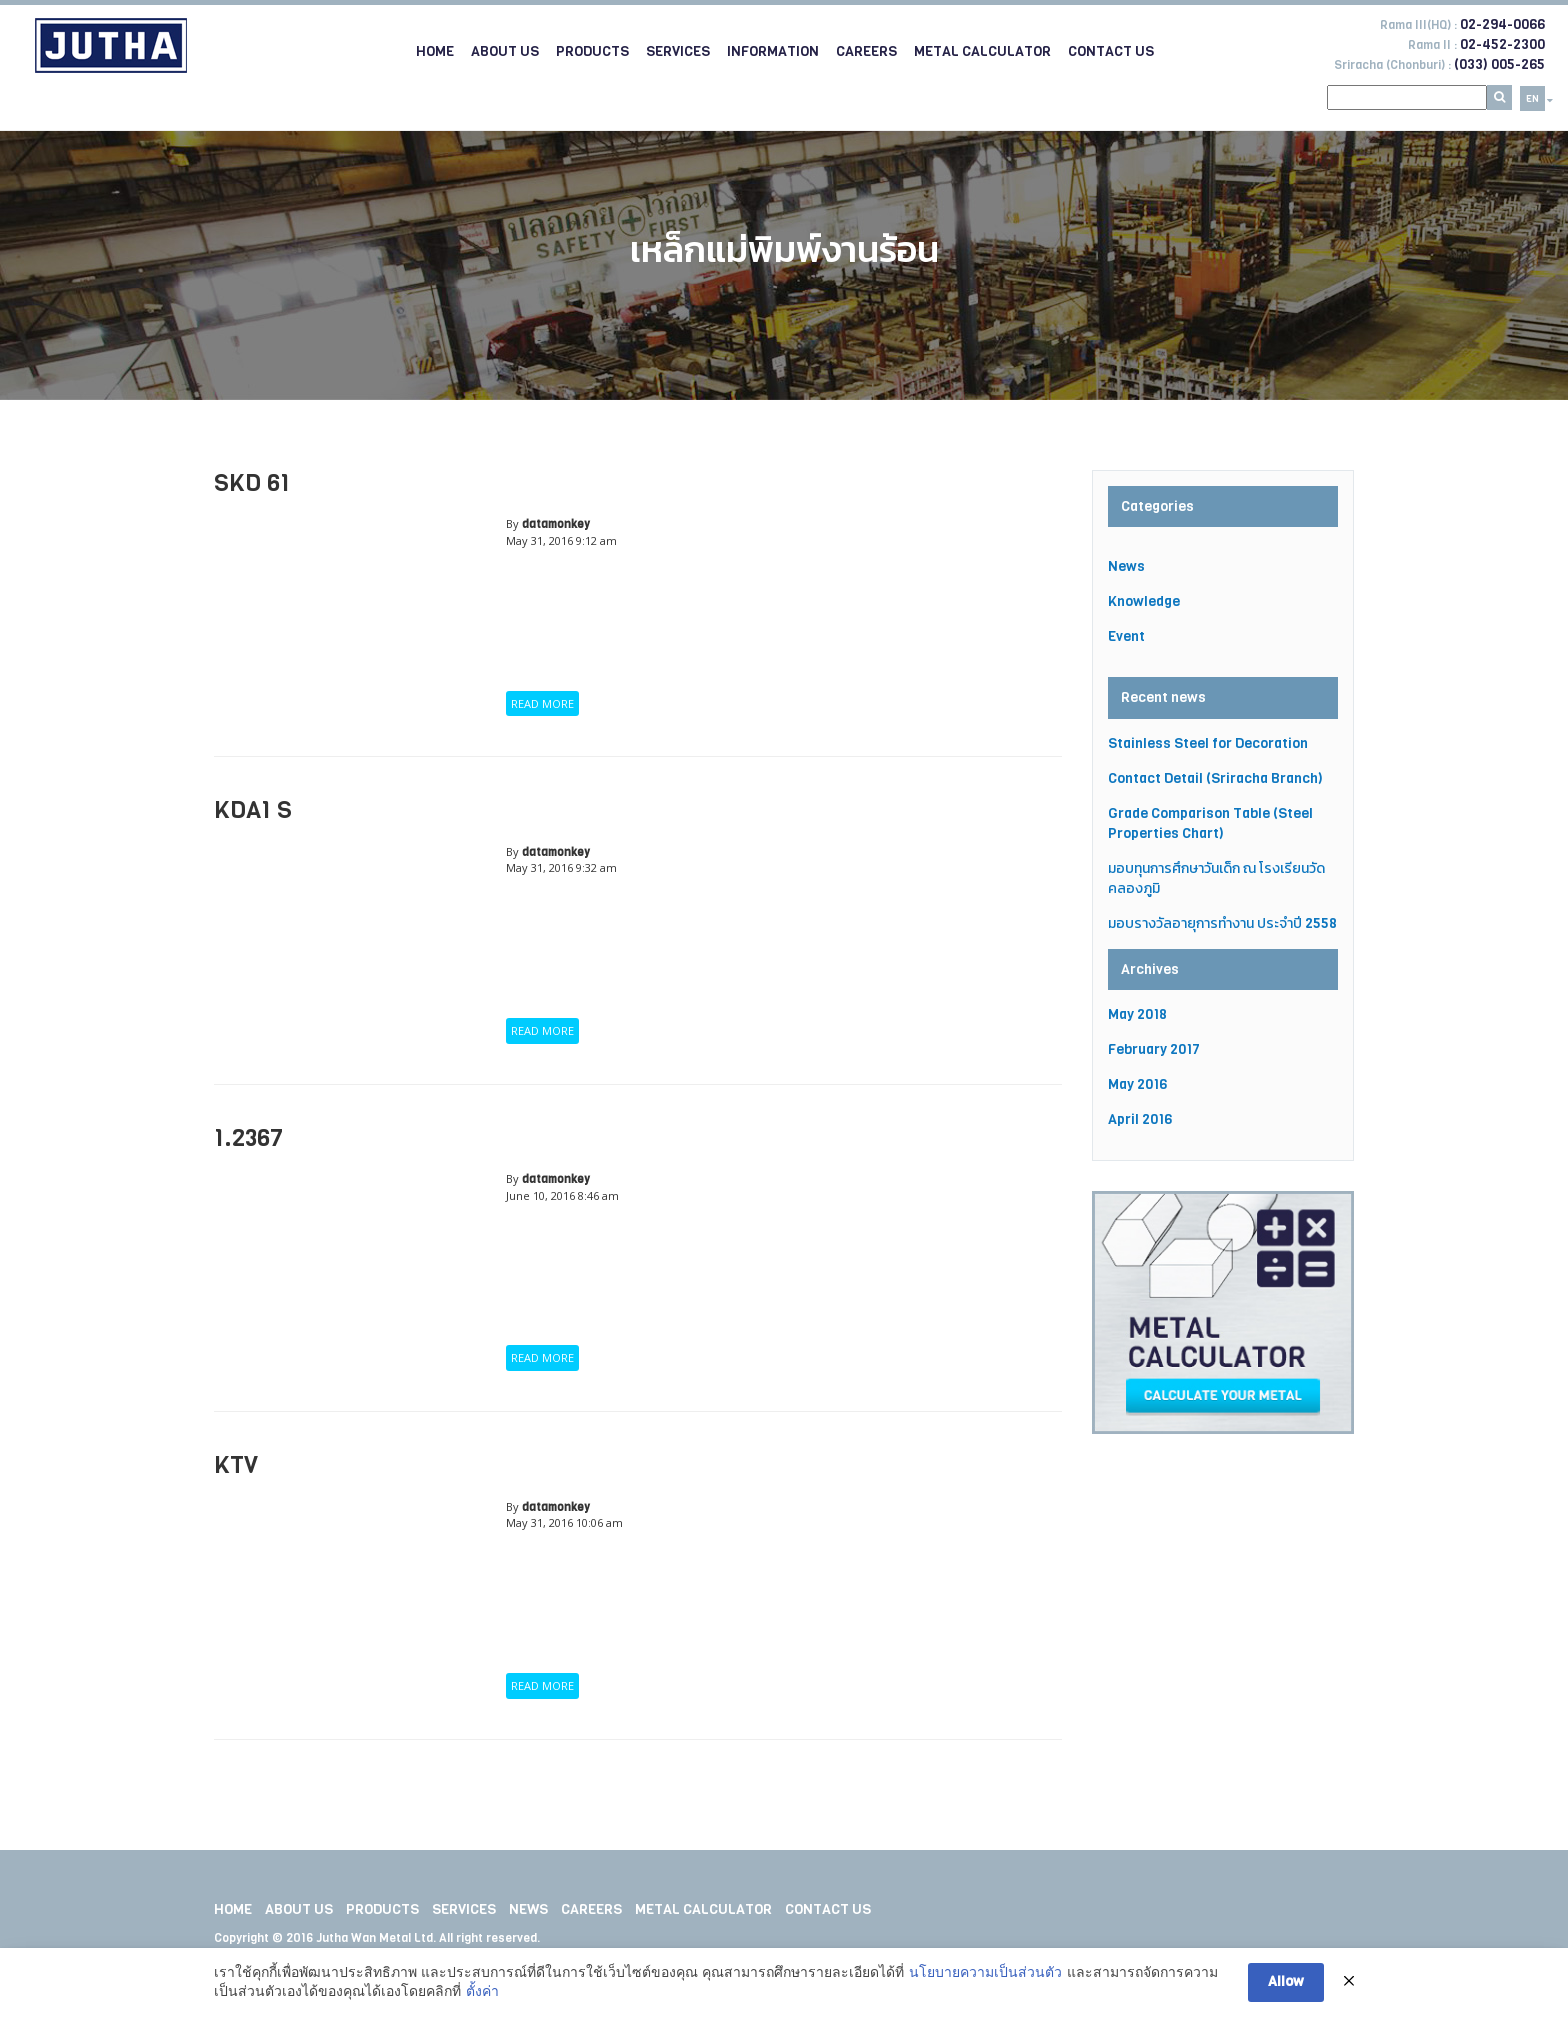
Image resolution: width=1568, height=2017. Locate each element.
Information (773, 51)
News (1126, 566)
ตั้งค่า (482, 1993)
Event (1126, 636)
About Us (505, 51)
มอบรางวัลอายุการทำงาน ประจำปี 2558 (1222, 923)
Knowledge (1144, 601)
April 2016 (1140, 1119)
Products (592, 51)
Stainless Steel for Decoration (1208, 743)
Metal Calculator (982, 51)
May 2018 (1137, 1014)
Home (435, 51)
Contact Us (1111, 51)
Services (678, 51)
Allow (1286, 1983)
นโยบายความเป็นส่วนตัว (985, 1973)
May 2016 (1137, 1084)
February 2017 (1154, 1049)
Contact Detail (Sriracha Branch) (1215, 778)
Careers (866, 51)
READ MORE (542, 703)
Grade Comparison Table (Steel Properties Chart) (1210, 823)
